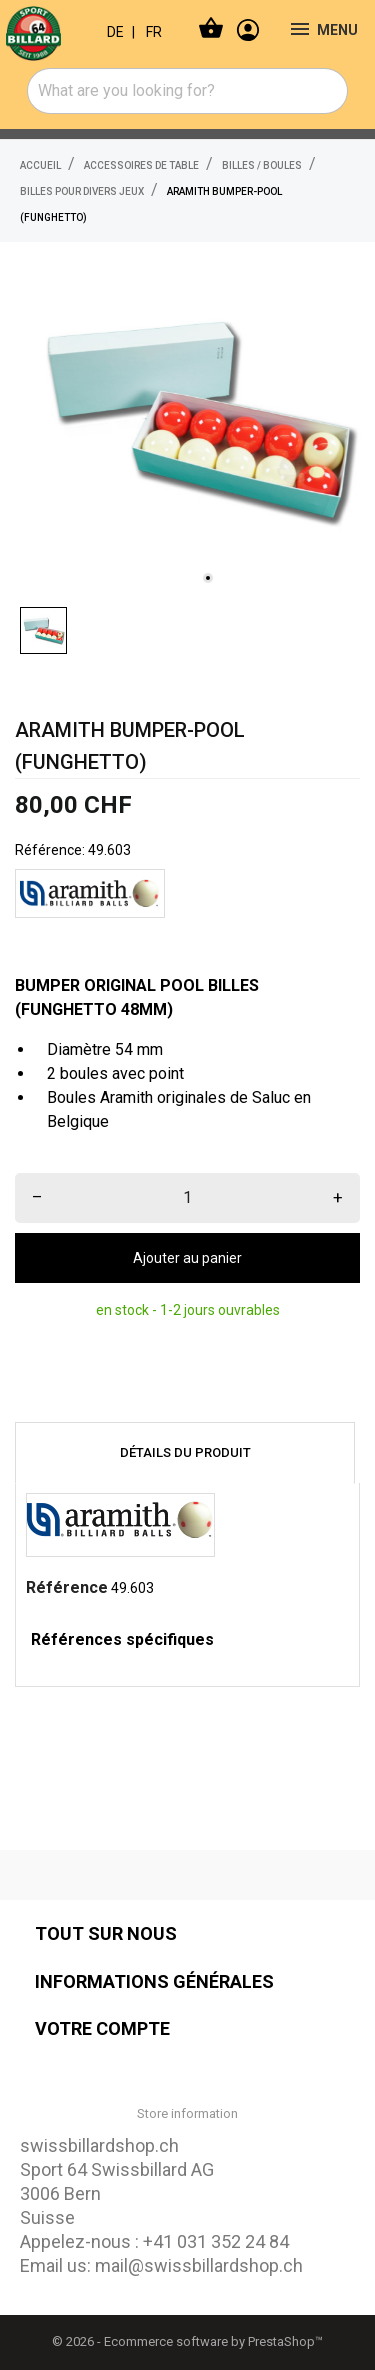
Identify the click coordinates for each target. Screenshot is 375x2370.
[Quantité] (187, 1198)
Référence (67, 1587)
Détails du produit (185, 1452)
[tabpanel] (197, 419)
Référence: (50, 850)
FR (154, 32)
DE (115, 32)
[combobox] (188, 91)
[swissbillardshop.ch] (46, 30)
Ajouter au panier (187, 1258)
